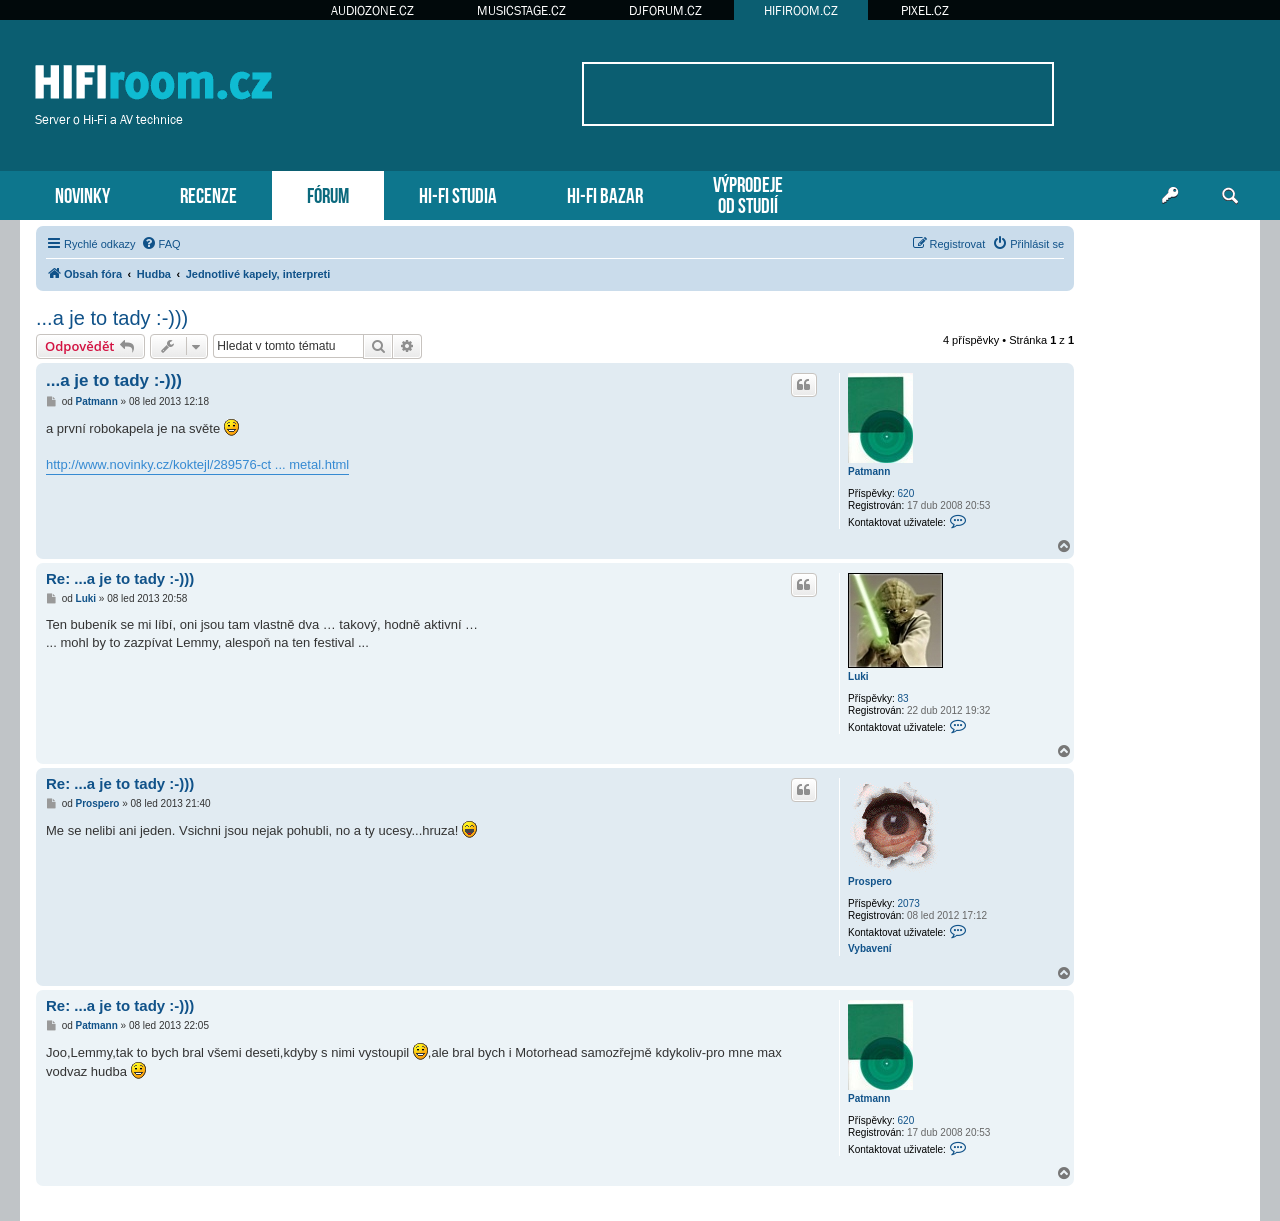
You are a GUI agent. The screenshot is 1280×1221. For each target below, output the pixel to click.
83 (903, 698)
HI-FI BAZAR (605, 193)
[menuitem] (161, 244)
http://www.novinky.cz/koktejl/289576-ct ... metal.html (197, 464)
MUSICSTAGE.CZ (521, 10)
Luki (858, 676)
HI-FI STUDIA (458, 193)
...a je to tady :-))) (112, 318)
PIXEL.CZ (925, 10)
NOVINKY (82, 193)
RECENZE (208, 193)
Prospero (870, 881)
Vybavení (870, 948)
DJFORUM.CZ (665, 10)
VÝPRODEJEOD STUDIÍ (748, 193)
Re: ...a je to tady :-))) (120, 578)
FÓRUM (328, 193)
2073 (909, 903)
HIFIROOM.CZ (801, 10)
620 (906, 493)
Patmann (869, 471)
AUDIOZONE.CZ (372, 10)
